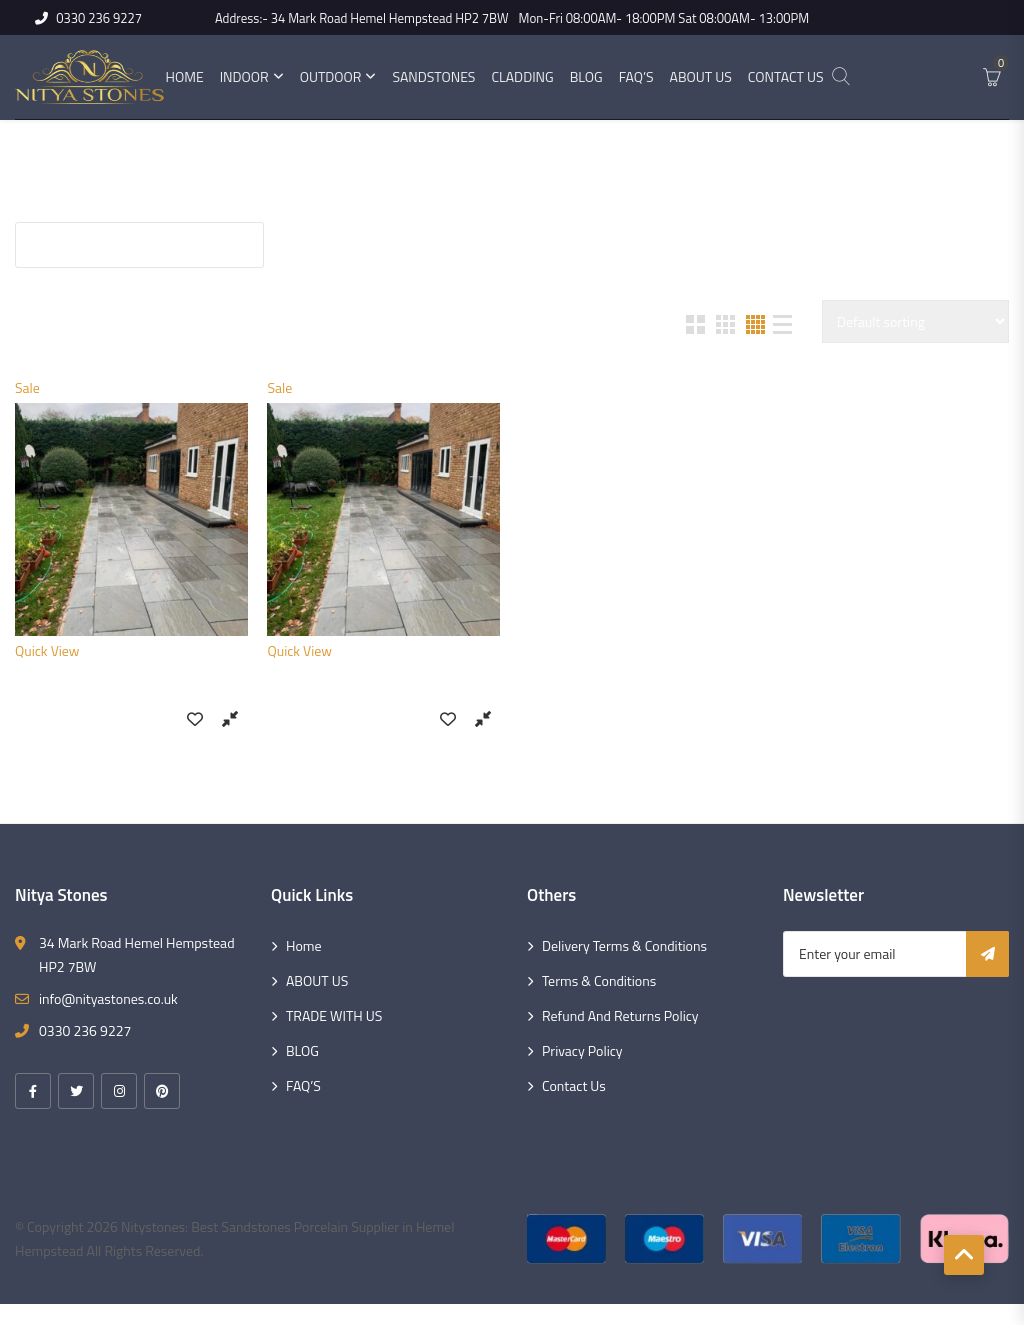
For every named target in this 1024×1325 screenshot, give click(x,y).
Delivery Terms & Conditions (624, 945)
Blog (586, 76)
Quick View (47, 650)
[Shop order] (915, 321)
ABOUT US (317, 980)
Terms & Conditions (599, 980)
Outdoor (331, 76)
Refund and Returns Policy (620, 1015)
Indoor (244, 76)
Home (184, 76)
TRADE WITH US (334, 1015)
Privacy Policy (582, 1050)
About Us (701, 76)
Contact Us (786, 76)
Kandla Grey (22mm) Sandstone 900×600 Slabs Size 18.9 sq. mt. (383, 691)
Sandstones (433, 76)
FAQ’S (303, 1085)
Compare (230, 718)
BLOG (302, 1050)
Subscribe (987, 954)
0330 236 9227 (88, 18)
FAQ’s (636, 76)
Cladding (522, 76)
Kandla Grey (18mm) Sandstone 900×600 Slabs (131, 691)
